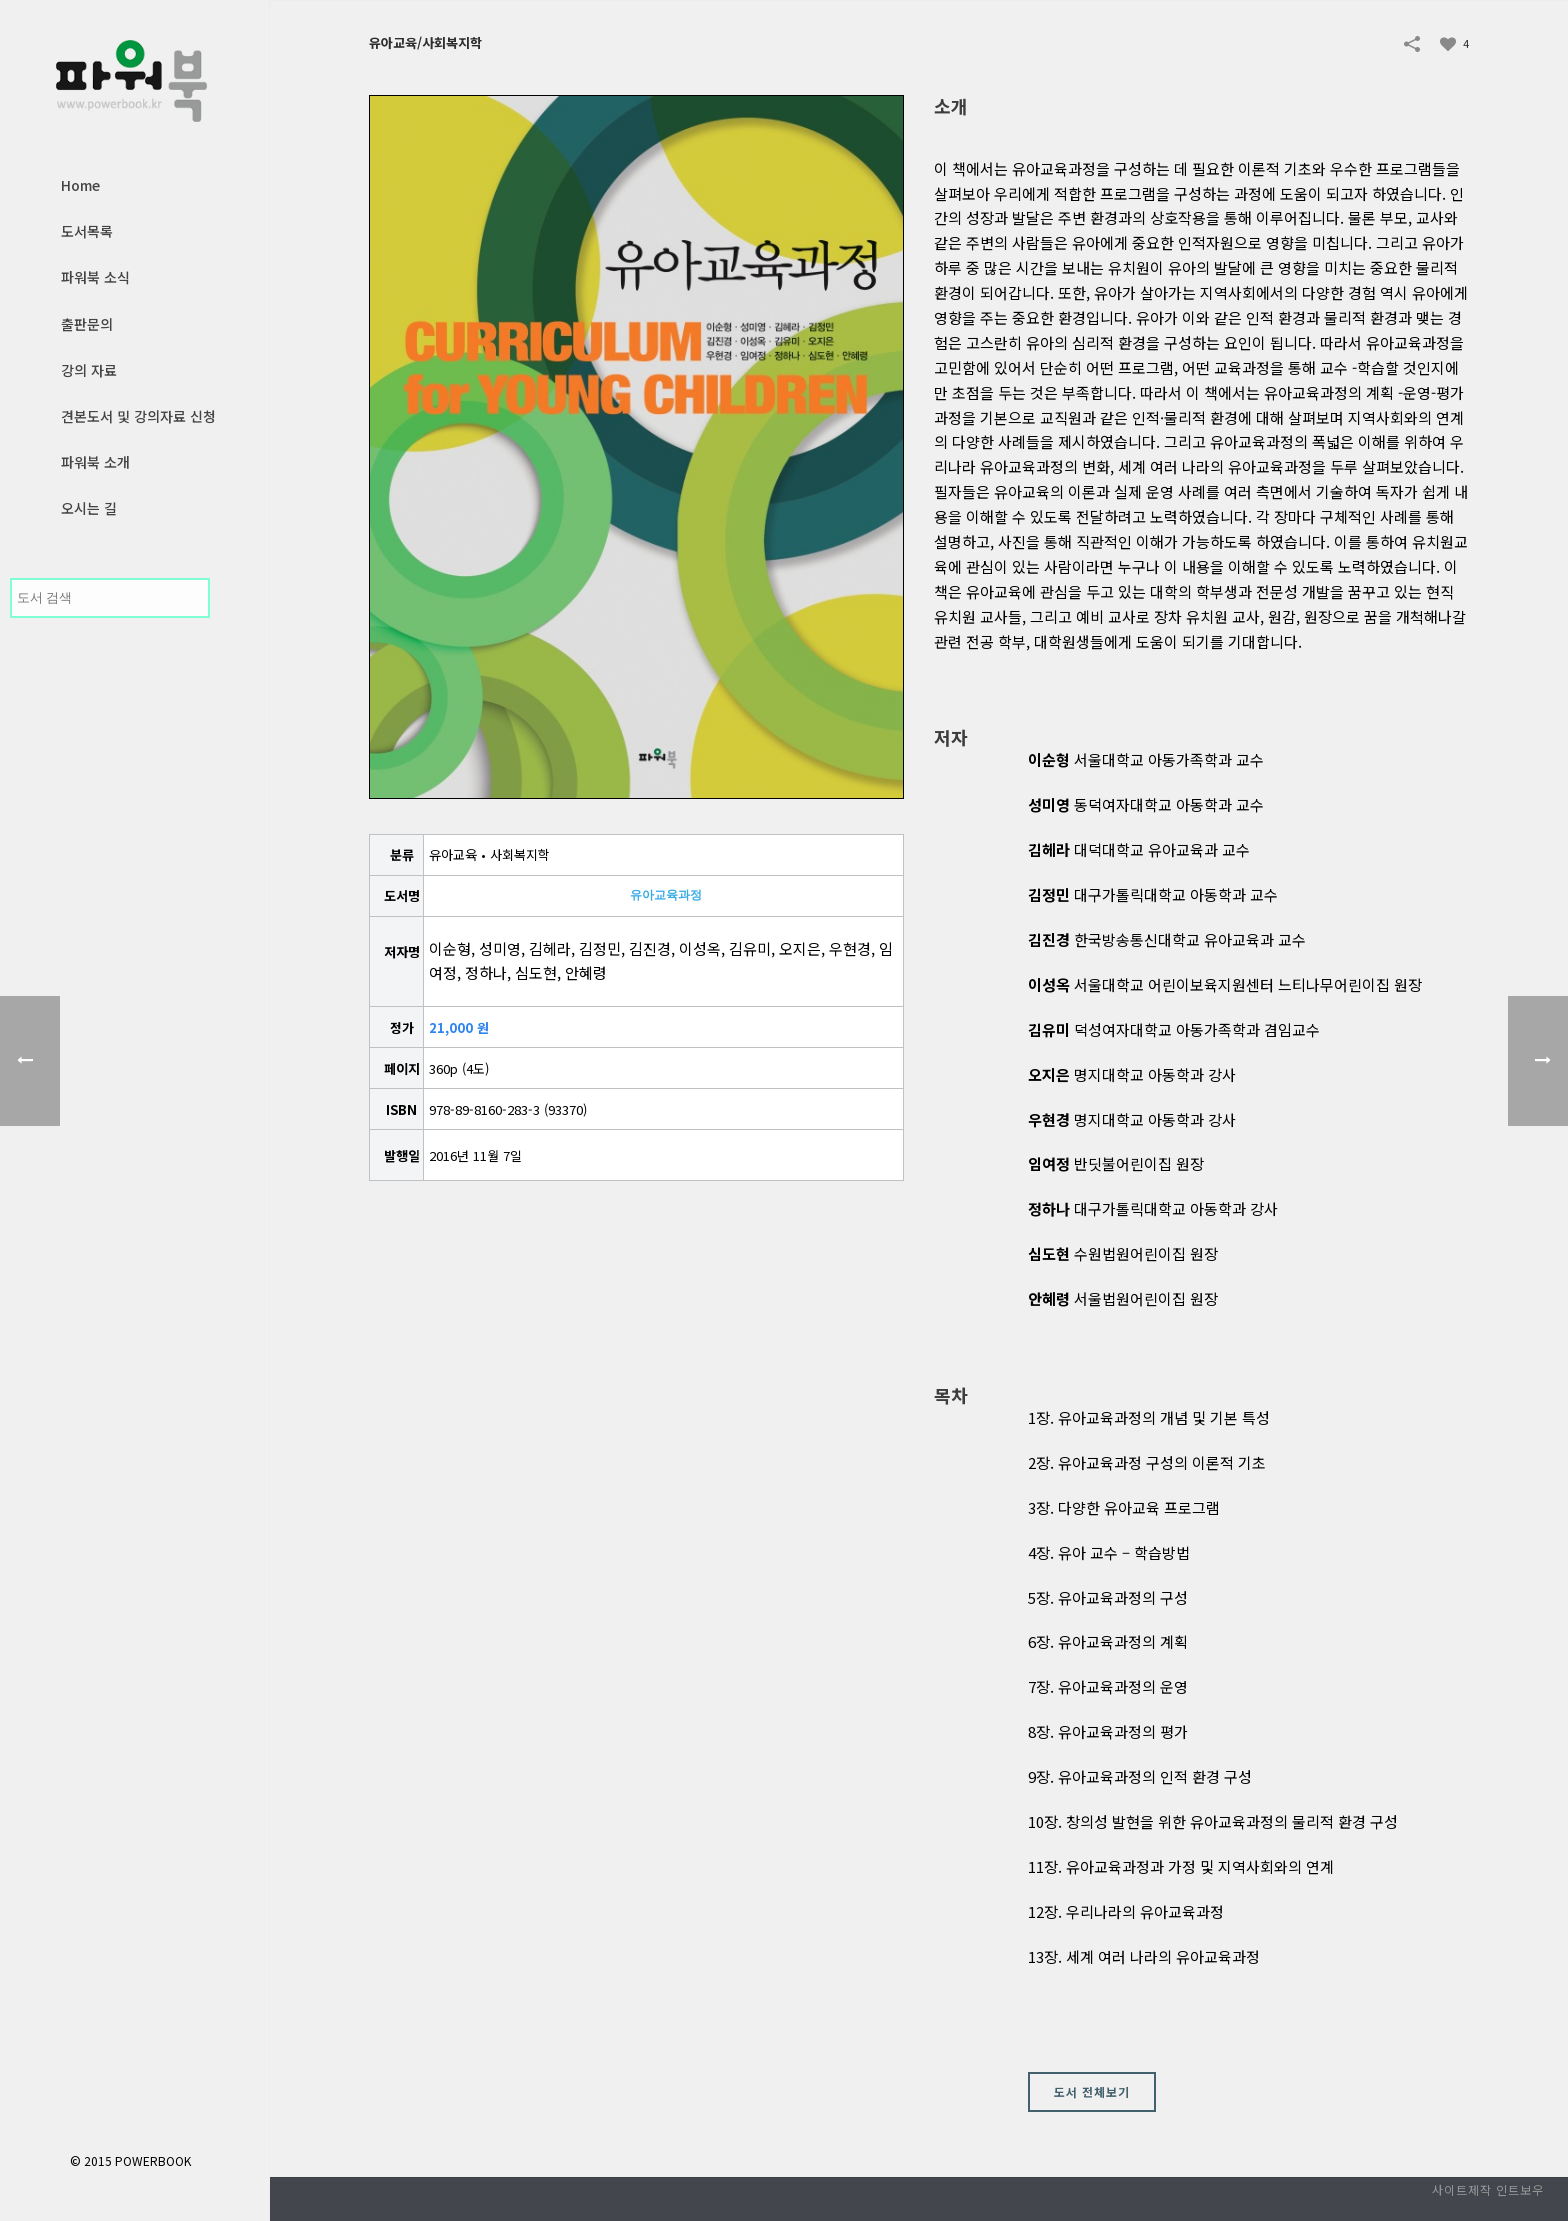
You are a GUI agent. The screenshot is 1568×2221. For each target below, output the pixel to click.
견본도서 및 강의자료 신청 (138, 416)
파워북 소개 (95, 462)
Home (80, 185)
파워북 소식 (95, 277)
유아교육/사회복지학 (425, 42)
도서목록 (87, 231)
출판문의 (87, 324)
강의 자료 (89, 370)
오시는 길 (89, 508)
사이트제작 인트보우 (1488, 2189)
